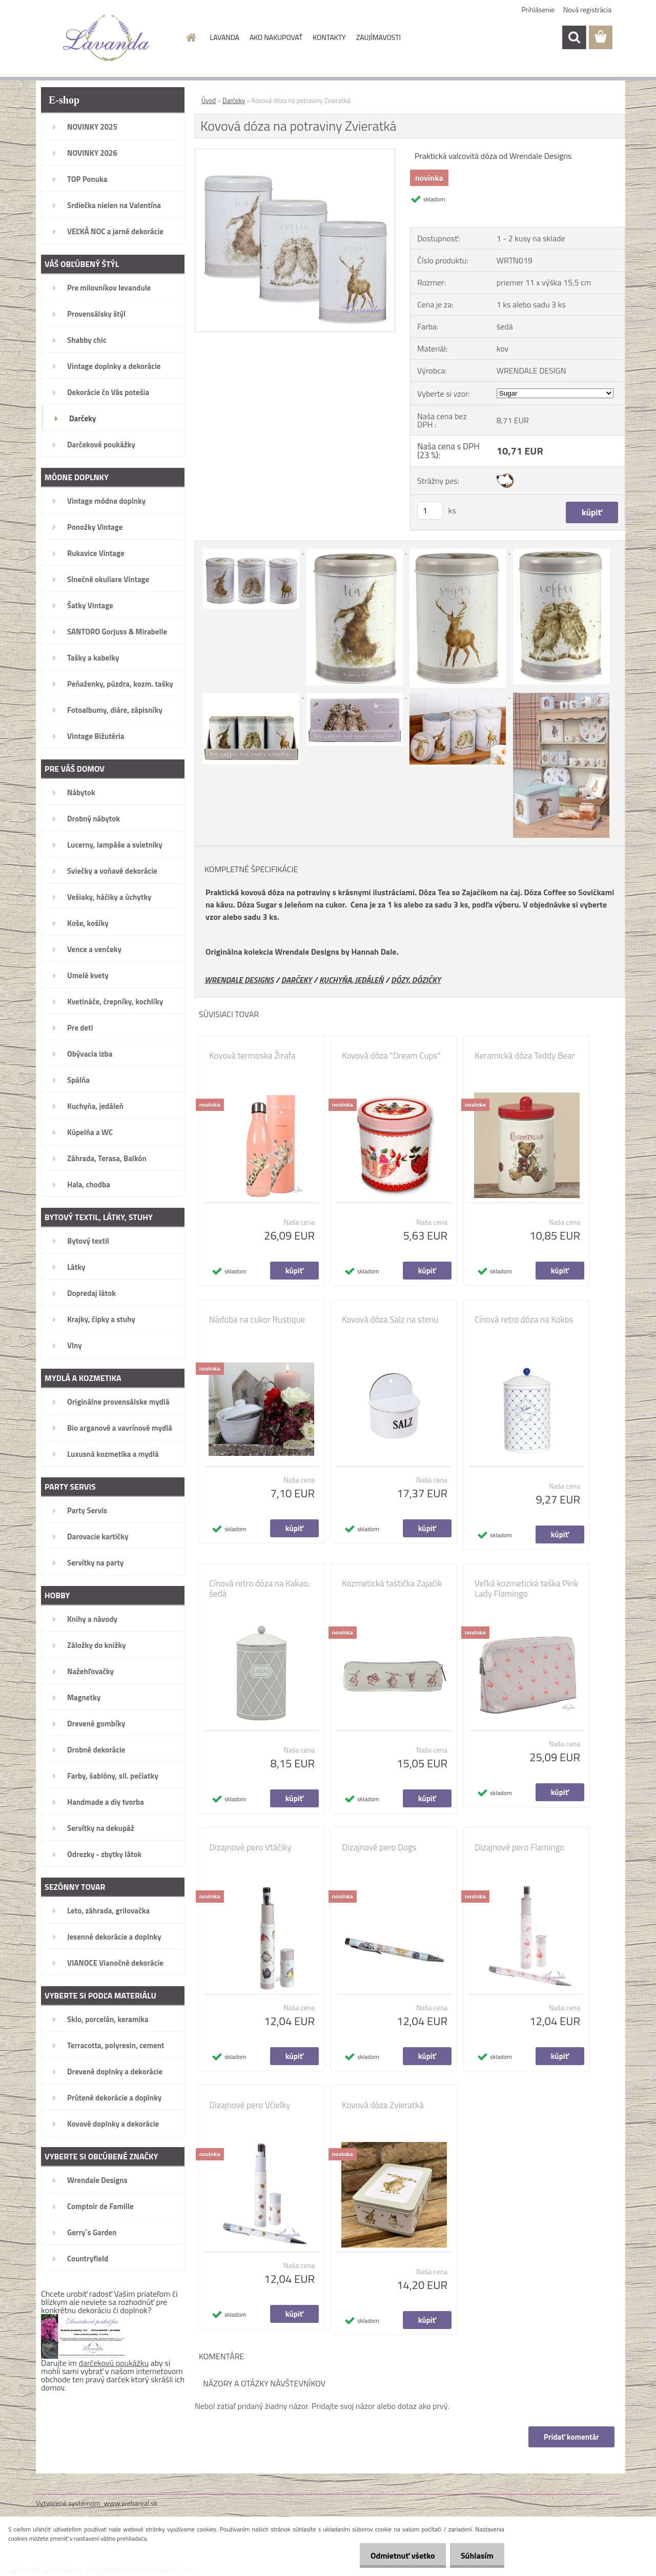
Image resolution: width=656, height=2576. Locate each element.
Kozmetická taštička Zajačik (392, 1583)
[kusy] (430, 511)
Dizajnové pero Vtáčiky (250, 1847)
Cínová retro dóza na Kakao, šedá (259, 1588)
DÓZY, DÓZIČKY (416, 980)
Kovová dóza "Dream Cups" (391, 1055)
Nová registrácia (587, 9)
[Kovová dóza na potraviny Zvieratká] (295, 153)
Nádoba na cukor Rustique (257, 1319)
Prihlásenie (538, 9)
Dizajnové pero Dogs (379, 1847)
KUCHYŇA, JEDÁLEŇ (351, 980)
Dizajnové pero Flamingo (519, 1847)
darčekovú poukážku (114, 2363)
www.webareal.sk (131, 2503)
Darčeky (233, 100)
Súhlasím (475, 2555)
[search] (574, 37)
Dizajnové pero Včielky (249, 2105)
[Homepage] (190, 37)
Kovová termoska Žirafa (252, 1055)
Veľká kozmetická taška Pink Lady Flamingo (526, 1588)
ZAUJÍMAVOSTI (378, 37)
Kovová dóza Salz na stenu (390, 1319)
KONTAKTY (329, 37)
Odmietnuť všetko (396, 2555)
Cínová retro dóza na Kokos (524, 1319)
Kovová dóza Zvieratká (383, 2105)
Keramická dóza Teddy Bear (525, 1055)
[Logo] (106, 38)
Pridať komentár (571, 2437)
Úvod (208, 100)
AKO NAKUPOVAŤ (276, 37)
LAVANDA (224, 37)
